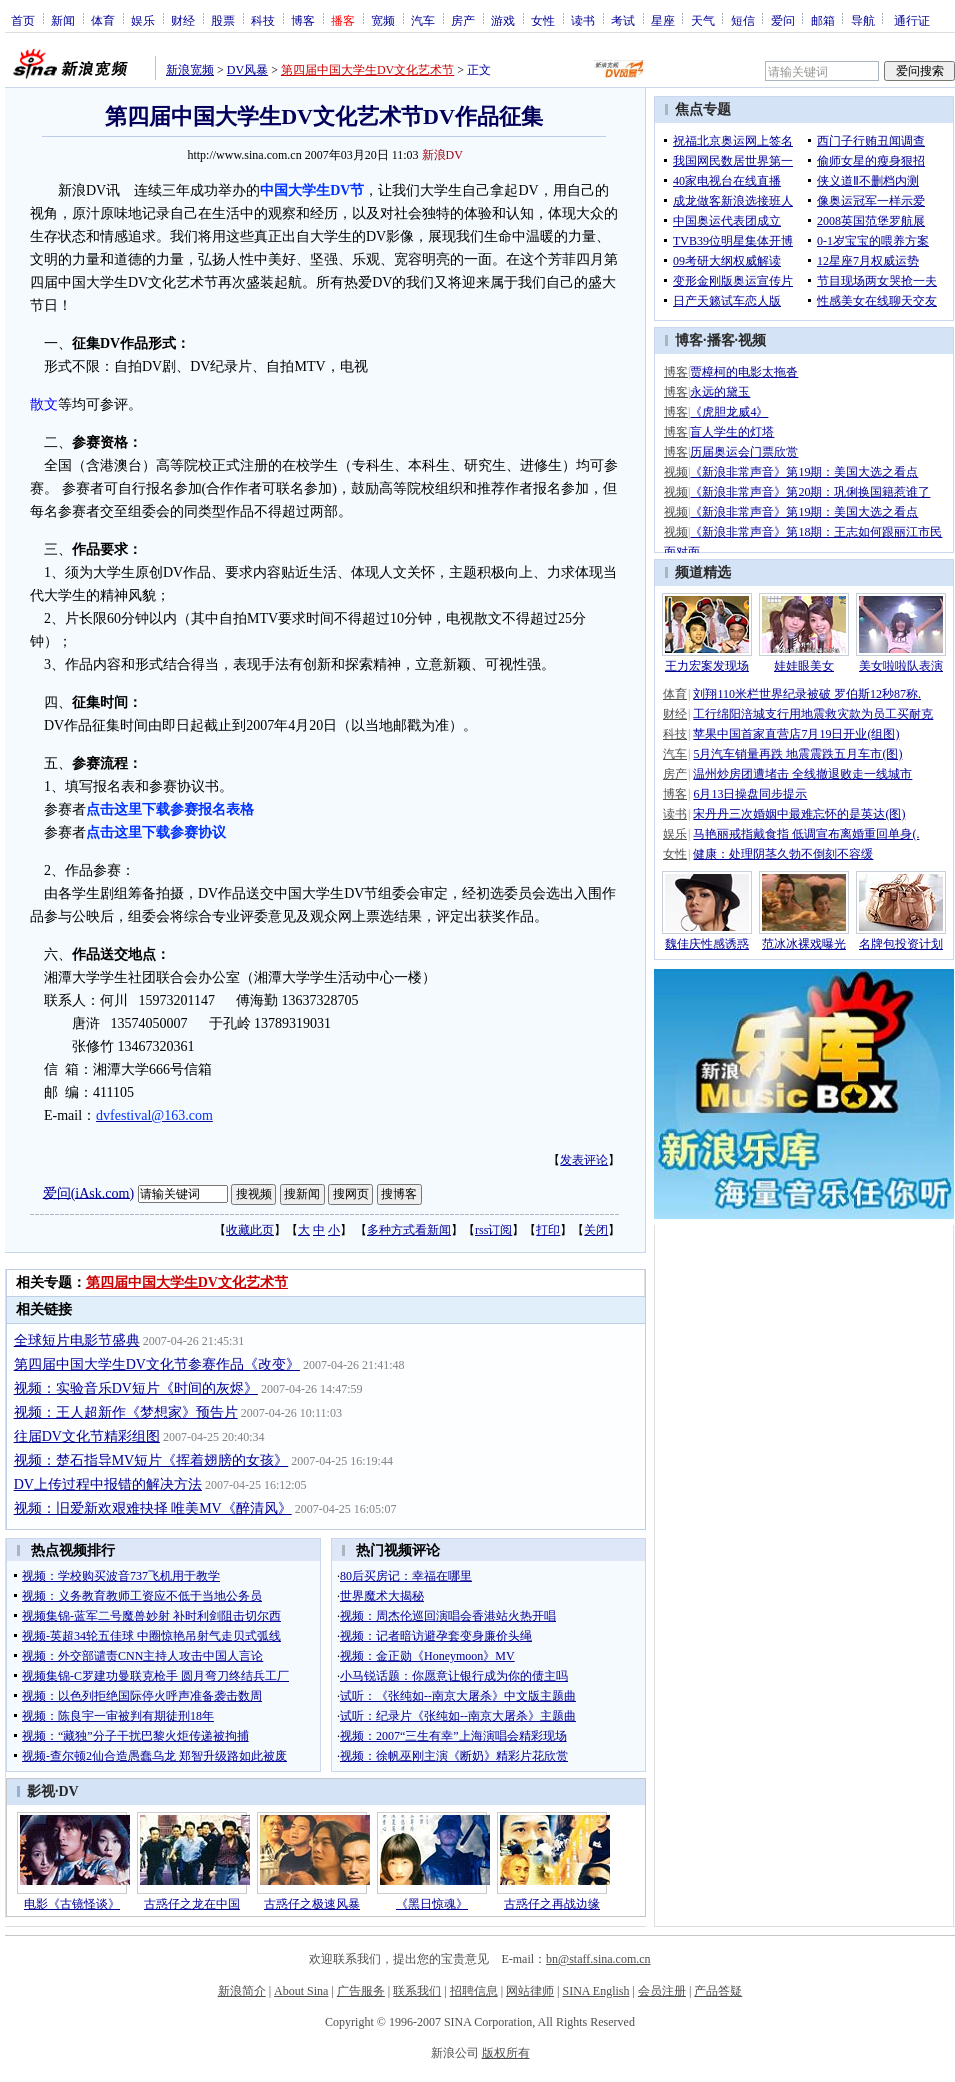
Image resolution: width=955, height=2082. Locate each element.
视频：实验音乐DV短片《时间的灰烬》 (136, 1388)
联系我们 (417, 1991)
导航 (863, 20)
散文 (44, 404)
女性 (543, 20)
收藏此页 (250, 1230)
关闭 (596, 1230)
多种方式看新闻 (409, 1230)
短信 (743, 20)
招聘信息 (474, 1991)
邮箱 (823, 20)
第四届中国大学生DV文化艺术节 (367, 70)
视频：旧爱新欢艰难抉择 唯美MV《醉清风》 (153, 1508)
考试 (623, 20)
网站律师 (530, 1991)
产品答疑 (718, 1991)
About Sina (301, 1991)
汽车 (423, 20)
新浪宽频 (190, 70)
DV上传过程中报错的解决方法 (108, 1484)
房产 (463, 20)
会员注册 (662, 1991)
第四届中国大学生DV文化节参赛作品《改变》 (157, 1364)
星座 (663, 20)
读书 (583, 20)
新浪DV (442, 155)
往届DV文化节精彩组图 (87, 1436)
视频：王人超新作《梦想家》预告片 (126, 1412)
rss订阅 (493, 1230)
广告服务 (361, 1991)
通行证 (912, 20)
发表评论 (584, 1160)
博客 (303, 20)
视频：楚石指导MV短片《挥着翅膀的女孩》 (151, 1460)
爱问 (783, 20)
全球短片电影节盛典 (77, 1340)
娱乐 (143, 20)
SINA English (595, 1991)
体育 (103, 20)
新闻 (63, 20)
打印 (548, 1230)
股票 (223, 20)
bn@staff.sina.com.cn (598, 1959)
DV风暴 (247, 70)
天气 (703, 20)
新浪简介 (242, 1991)
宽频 (383, 20)
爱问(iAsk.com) (88, 1192)
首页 (23, 20)
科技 (263, 20)
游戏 (503, 20)
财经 (183, 20)
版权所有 (506, 2053)
